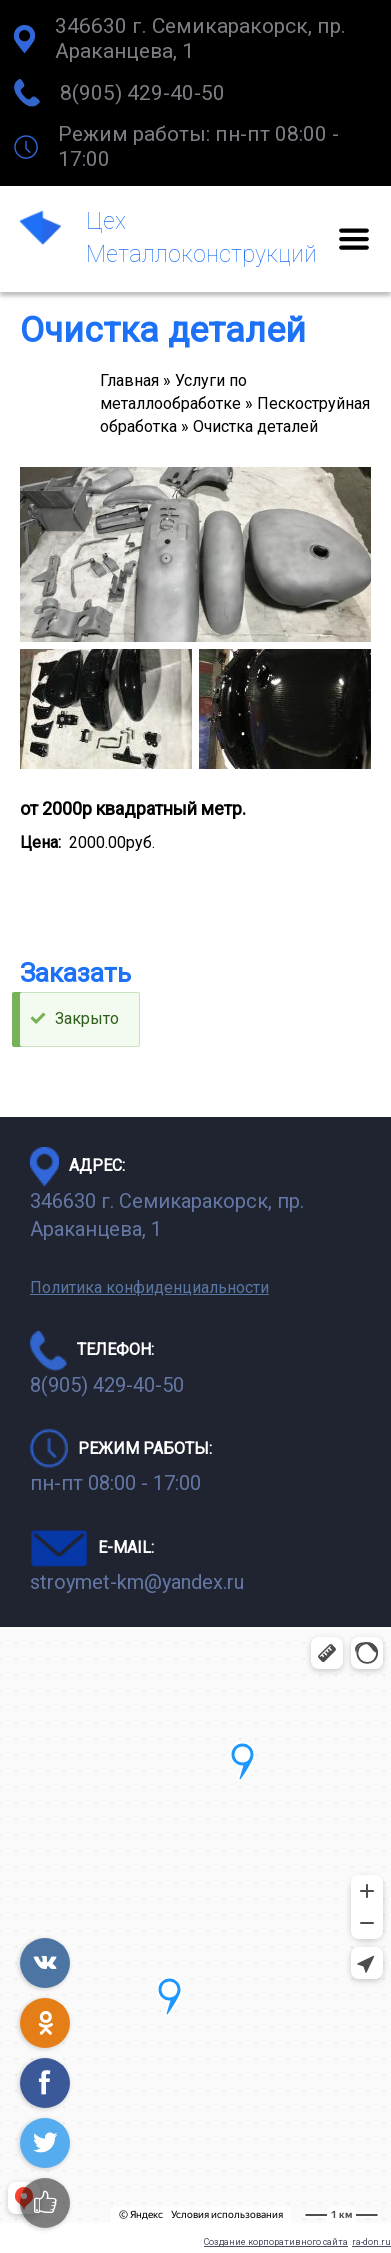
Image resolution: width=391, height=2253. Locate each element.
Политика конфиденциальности (149, 1287)
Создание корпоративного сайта (276, 2242)
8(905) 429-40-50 (142, 93)
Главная (129, 380)
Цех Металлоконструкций (201, 238)
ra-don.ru (371, 2242)
